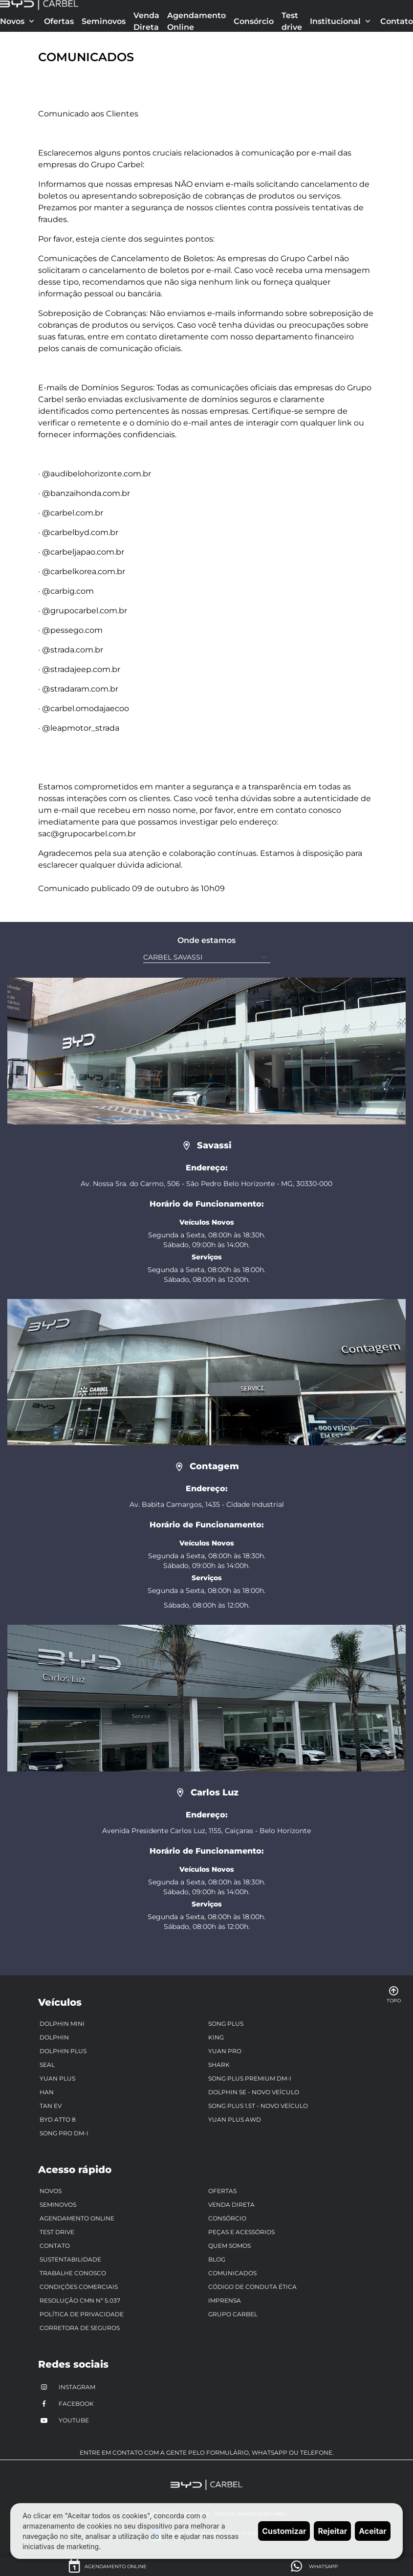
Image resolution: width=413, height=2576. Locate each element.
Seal (47, 2064)
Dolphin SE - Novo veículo (253, 2092)
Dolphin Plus (63, 2051)
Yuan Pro (224, 2051)
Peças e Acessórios (241, 2232)
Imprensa (224, 2300)
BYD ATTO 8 (58, 2119)
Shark (219, 2064)
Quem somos (229, 2245)
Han (47, 2092)
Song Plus (225, 2023)
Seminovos (104, 21)
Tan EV (51, 2105)
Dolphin (54, 2037)
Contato (396, 21)
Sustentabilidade (70, 2259)
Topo (394, 1994)
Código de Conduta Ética (252, 2286)
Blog (216, 2259)
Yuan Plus (57, 2078)
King (216, 2037)
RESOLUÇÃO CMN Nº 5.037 (80, 2300)
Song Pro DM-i (64, 2133)
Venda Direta (146, 21)
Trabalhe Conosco (73, 2273)
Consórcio (254, 21)
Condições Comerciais (79, 2286)
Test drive (292, 21)
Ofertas (59, 21)
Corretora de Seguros (80, 2327)
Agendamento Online (196, 21)
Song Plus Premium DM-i (249, 2078)
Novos (51, 2191)
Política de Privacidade (82, 2314)
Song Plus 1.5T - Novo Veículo (258, 2105)
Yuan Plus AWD (234, 2119)
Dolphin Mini (62, 2023)
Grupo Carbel (233, 2314)
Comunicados (232, 2273)
